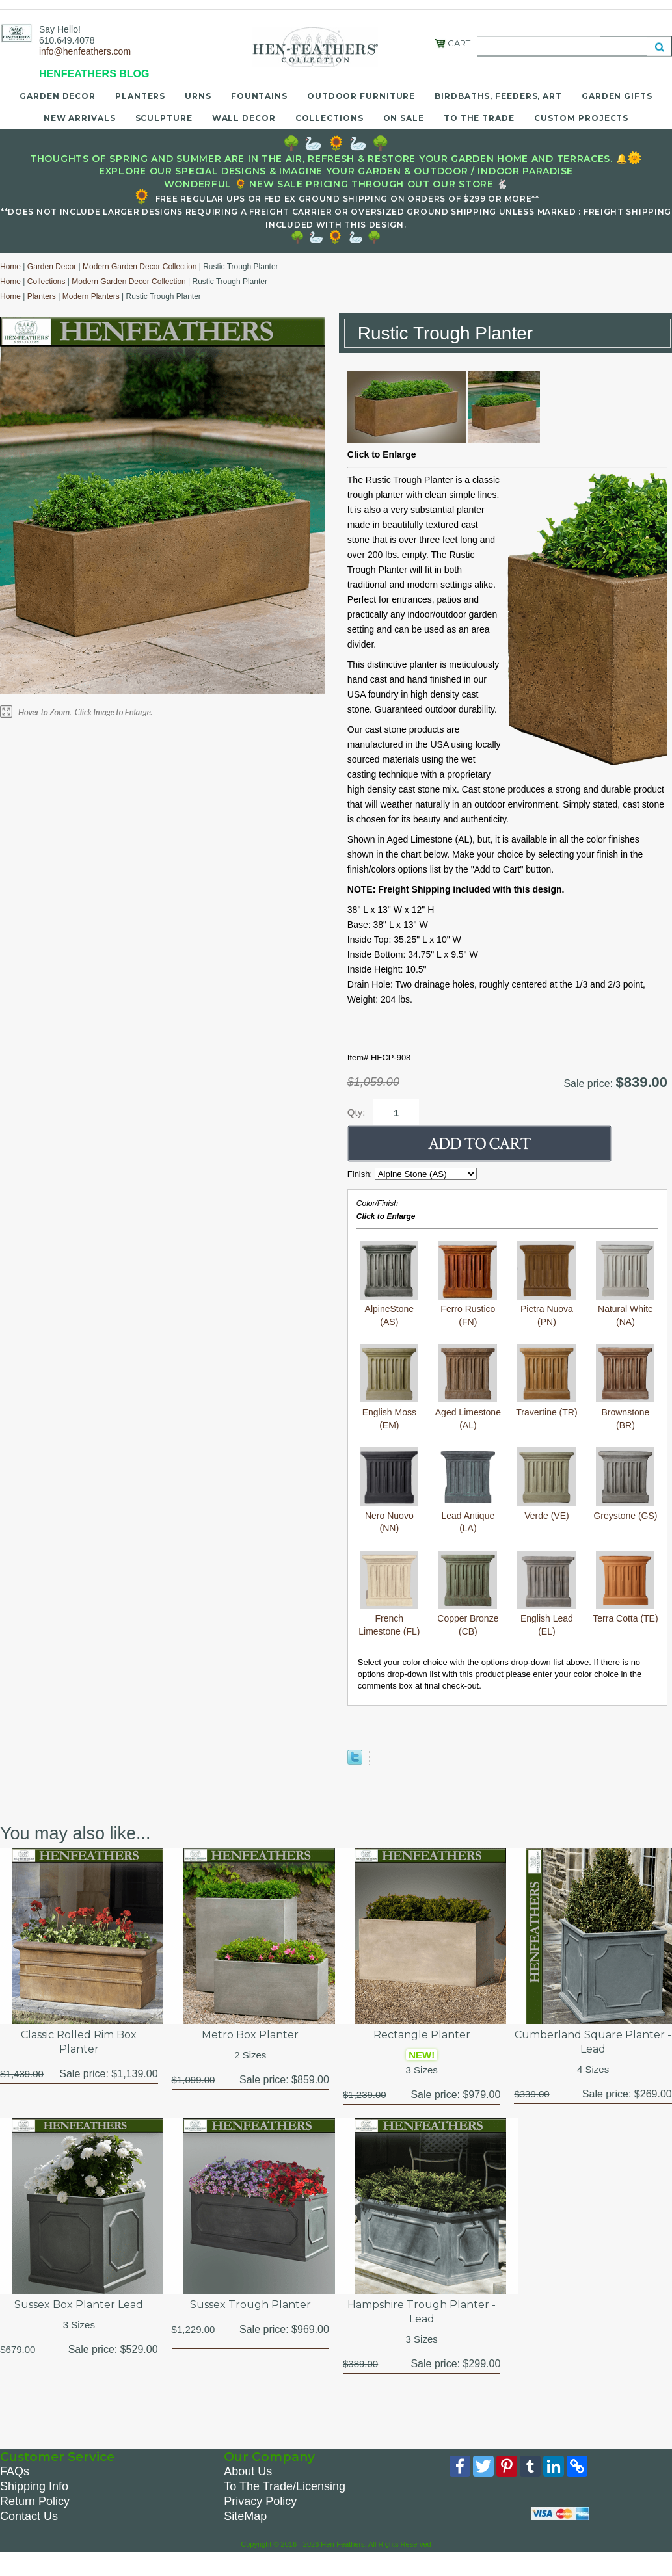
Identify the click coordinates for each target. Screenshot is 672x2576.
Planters (140, 96)
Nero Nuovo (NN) (389, 1515)
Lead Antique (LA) (467, 1515)
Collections (329, 118)
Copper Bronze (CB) (467, 1618)
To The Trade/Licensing (284, 2486)
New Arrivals (80, 118)
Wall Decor (244, 118)
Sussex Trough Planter (250, 2304)
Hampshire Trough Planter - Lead (421, 2311)
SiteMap (245, 2516)
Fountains (259, 96)
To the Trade (479, 118)
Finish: (361, 1174)
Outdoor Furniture (361, 96)
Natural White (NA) (625, 1309)
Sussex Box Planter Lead (78, 2304)
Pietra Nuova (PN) (546, 1309)
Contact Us (29, 2516)
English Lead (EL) (546, 1618)
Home (10, 266)
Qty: (356, 1112)
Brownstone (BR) (625, 1412)
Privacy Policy (260, 2501)
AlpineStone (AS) (389, 1309)
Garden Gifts (617, 96)
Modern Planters (91, 296)
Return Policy (35, 2501)
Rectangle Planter (421, 2035)
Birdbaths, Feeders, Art (498, 96)
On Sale (403, 118)
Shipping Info (34, 2486)
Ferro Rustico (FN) (467, 1309)
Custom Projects (581, 118)
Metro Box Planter (250, 2035)
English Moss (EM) (389, 1412)
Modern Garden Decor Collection (139, 266)
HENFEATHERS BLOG (94, 73)
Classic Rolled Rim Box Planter (79, 2042)
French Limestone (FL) (389, 1618)
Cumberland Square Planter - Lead (593, 2042)
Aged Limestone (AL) (468, 1412)
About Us (248, 2471)
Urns (198, 96)
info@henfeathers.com (85, 51)
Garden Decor (58, 96)
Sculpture (164, 118)
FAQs (14, 2471)
